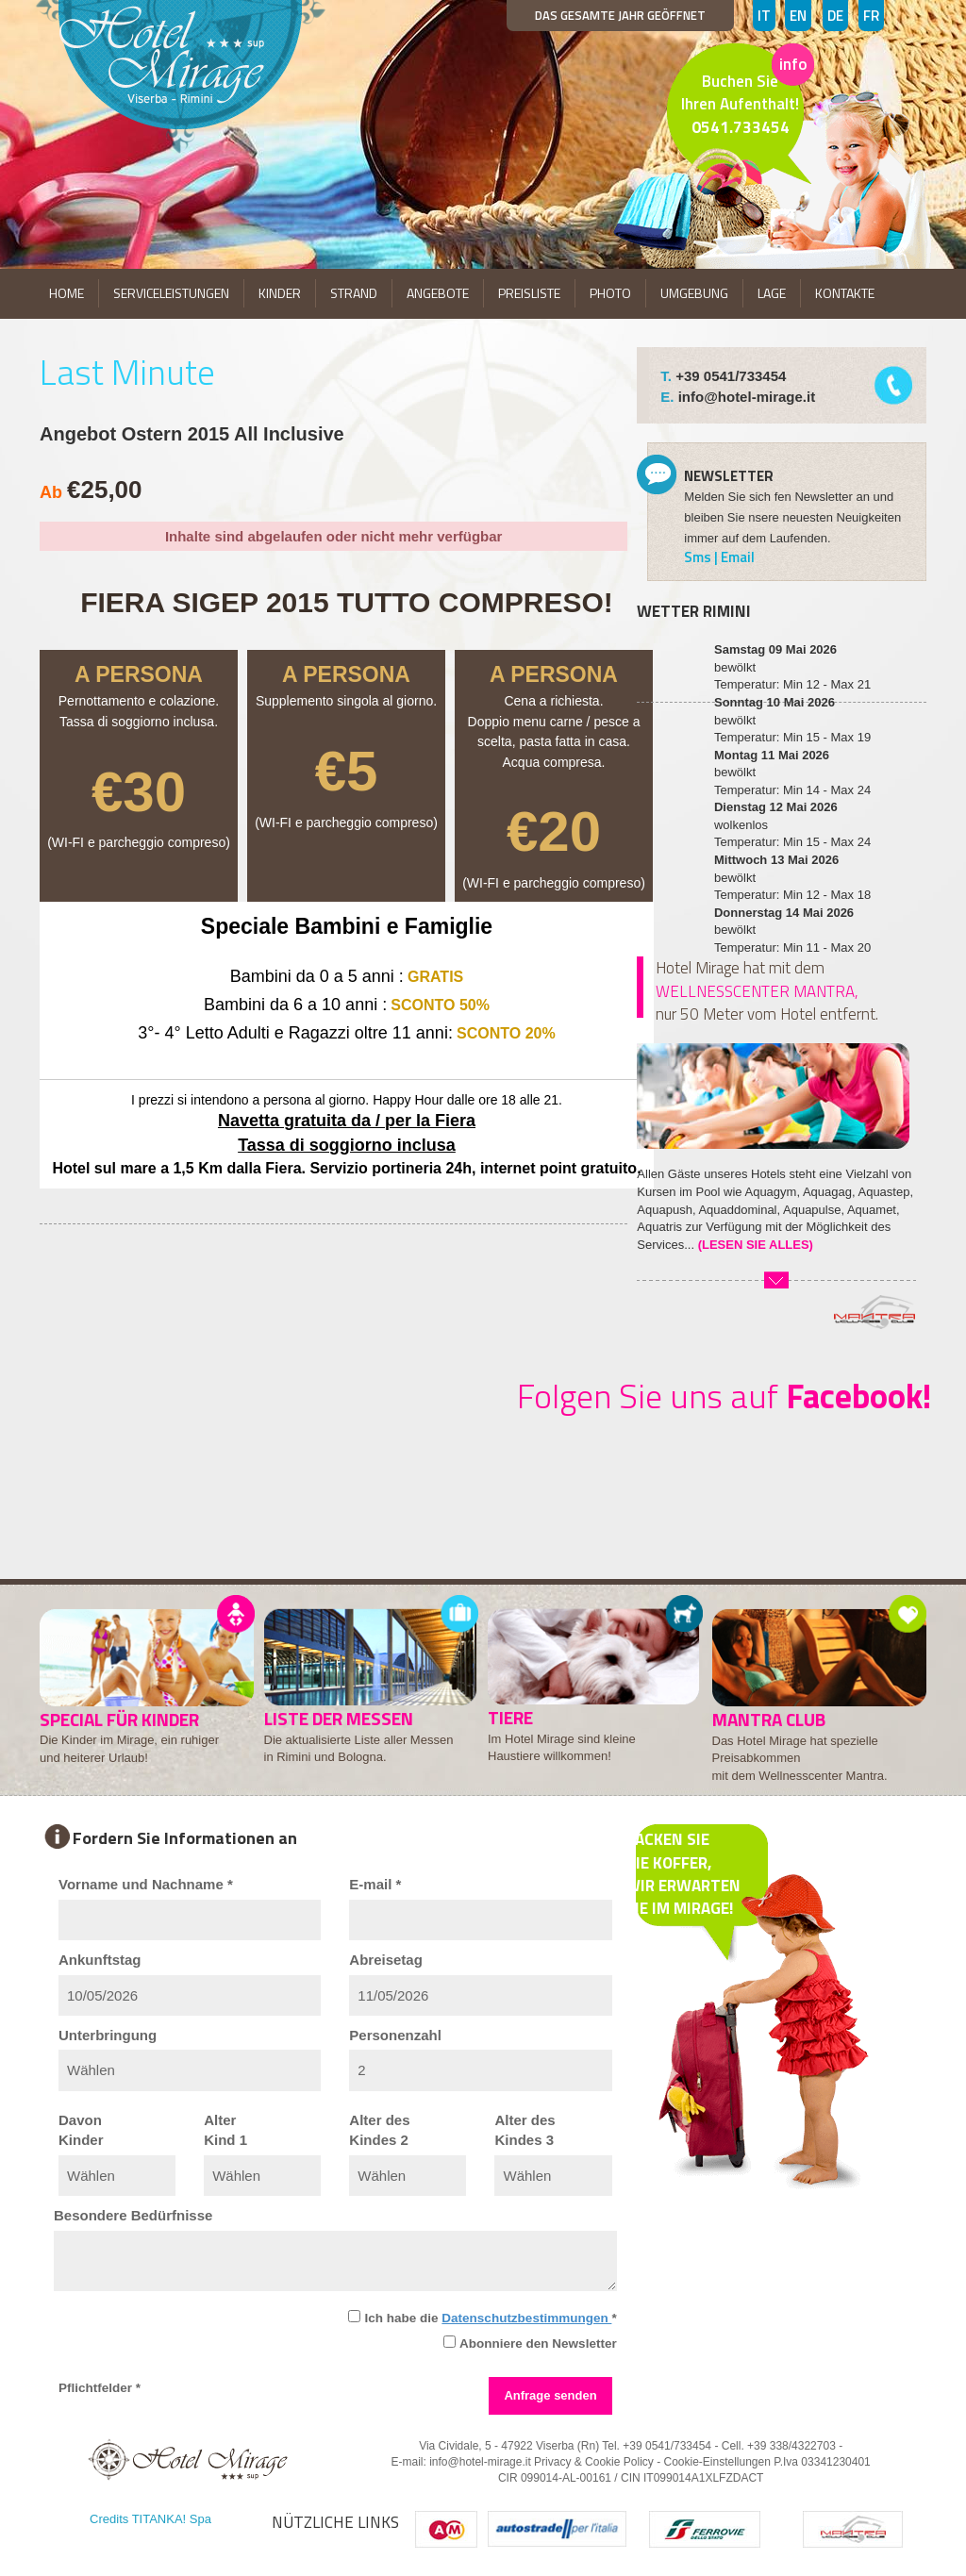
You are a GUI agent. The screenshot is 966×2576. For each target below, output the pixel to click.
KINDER (279, 293)
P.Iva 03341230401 (822, 2461)
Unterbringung (107, 2035)
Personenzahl (395, 2035)
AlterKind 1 (225, 2130)
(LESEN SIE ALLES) (755, 1245)
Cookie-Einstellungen (716, 2461)
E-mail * (375, 1884)
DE (835, 15)
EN (798, 15)
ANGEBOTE (438, 293)
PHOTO (610, 293)
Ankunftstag (100, 1960)
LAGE (772, 293)
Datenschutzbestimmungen (526, 2318)
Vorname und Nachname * (145, 1884)
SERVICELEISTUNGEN (171, 293)
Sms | (702, 557)
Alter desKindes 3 (524, 2130)
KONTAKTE (844, 293)
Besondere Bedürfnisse (133, 2215)
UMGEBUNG (694, 293)
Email (738, 557)
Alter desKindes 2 (379, 2130)
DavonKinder (81, 2130)
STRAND (353, 293)
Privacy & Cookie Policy (594, 2461)
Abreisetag (386, 1960)
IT (764, 15)
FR (871, 15)
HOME (66, 293)
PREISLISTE (529, 293)
